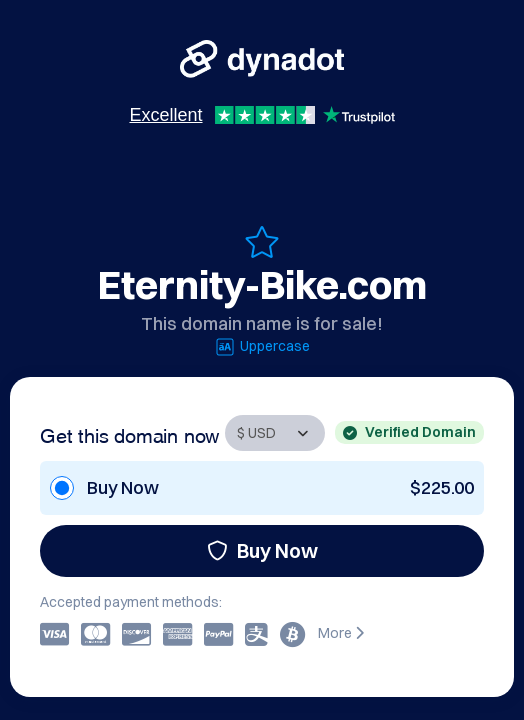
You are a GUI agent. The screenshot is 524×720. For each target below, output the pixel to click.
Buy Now (262, 550)
